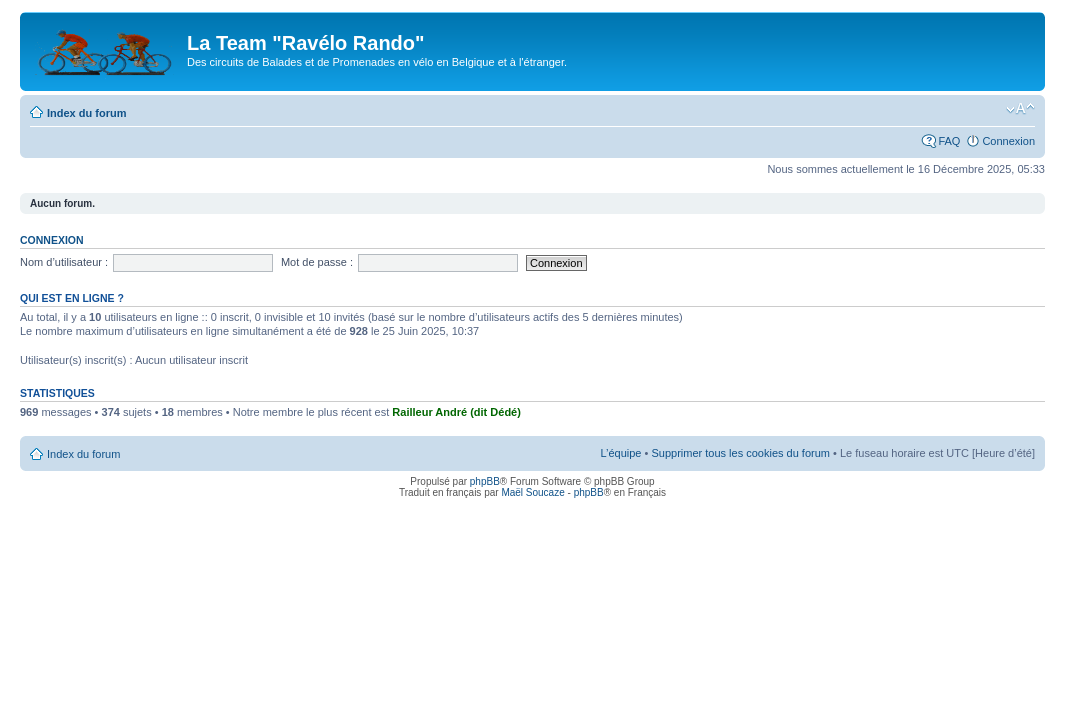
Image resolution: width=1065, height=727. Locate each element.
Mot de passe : (317, 262)
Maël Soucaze (532, 492)
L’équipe (620, 453)
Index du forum (86, 113)
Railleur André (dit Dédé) (456, 412)
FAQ (949, 141)
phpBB (485, 481)
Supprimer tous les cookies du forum (740, 453)
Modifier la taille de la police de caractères (1020, 109)
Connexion (1008, 141)
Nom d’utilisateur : (64, 262)
